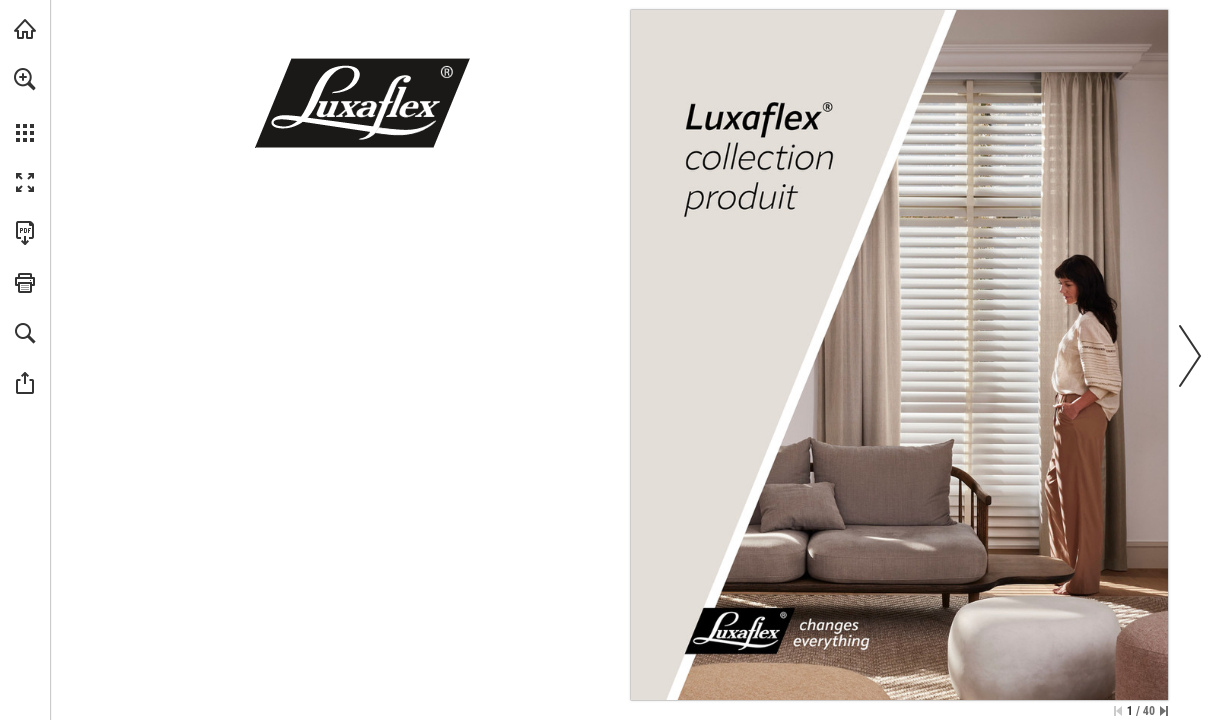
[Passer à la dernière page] (1164, 711)
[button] (25, 79)
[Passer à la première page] (1118, 711)
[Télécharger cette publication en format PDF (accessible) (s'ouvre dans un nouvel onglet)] (25, 233)
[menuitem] (25, 105)
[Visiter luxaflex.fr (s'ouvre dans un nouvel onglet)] (25, 29)
